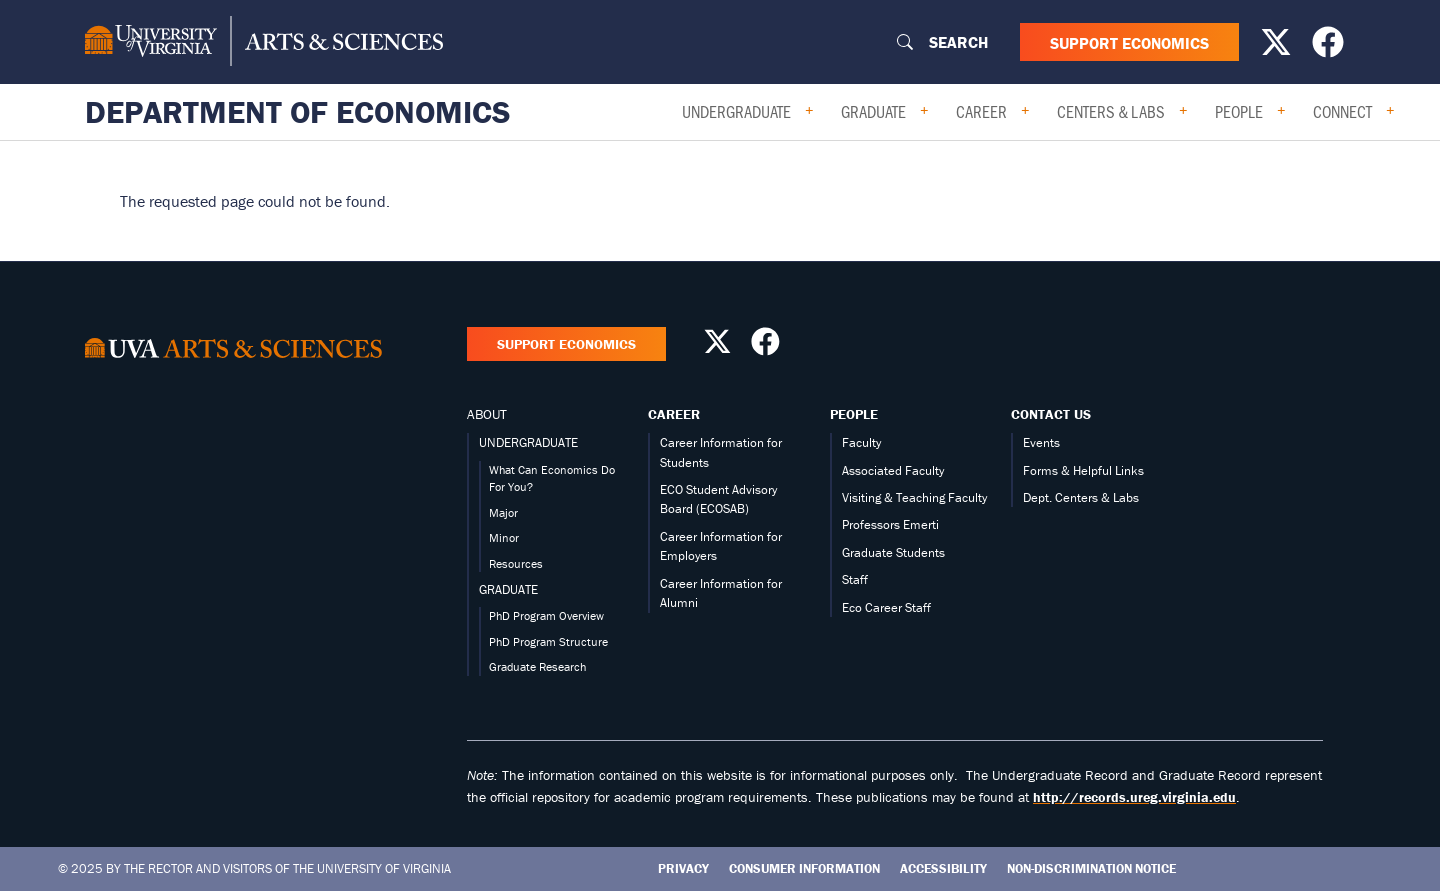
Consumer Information (804, 868)
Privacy (683, 868)
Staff (855, 579)
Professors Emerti (890, 524)
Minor (504, 537)
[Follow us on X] (1278, 48)
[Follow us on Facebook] (1330, 48)
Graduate (873, 111)
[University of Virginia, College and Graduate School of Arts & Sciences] (264, 42)
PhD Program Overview (546, 615)
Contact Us (1051, 414)
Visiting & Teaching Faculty (914, 497)
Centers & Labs (1111, 111)
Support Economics (1129, 42)
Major (503, 512)
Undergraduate (736, 111)
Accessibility (943, 868)
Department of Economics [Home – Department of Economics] (298, 112)
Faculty (861, 442)
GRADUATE (508, 589)
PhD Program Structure (548, 641)
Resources (516, 563)
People (1239, 111)
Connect (1342, 111)
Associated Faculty (893, 470)
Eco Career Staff (886, 607)
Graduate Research (537, 666)
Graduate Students (893, 552)
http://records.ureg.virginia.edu (1134, 797)
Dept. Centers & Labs (1081, 497)
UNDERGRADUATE (528, 442)
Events (1041, 442)
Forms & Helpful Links (1083, 470)
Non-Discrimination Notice (1091, 868)
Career (981, 111)
